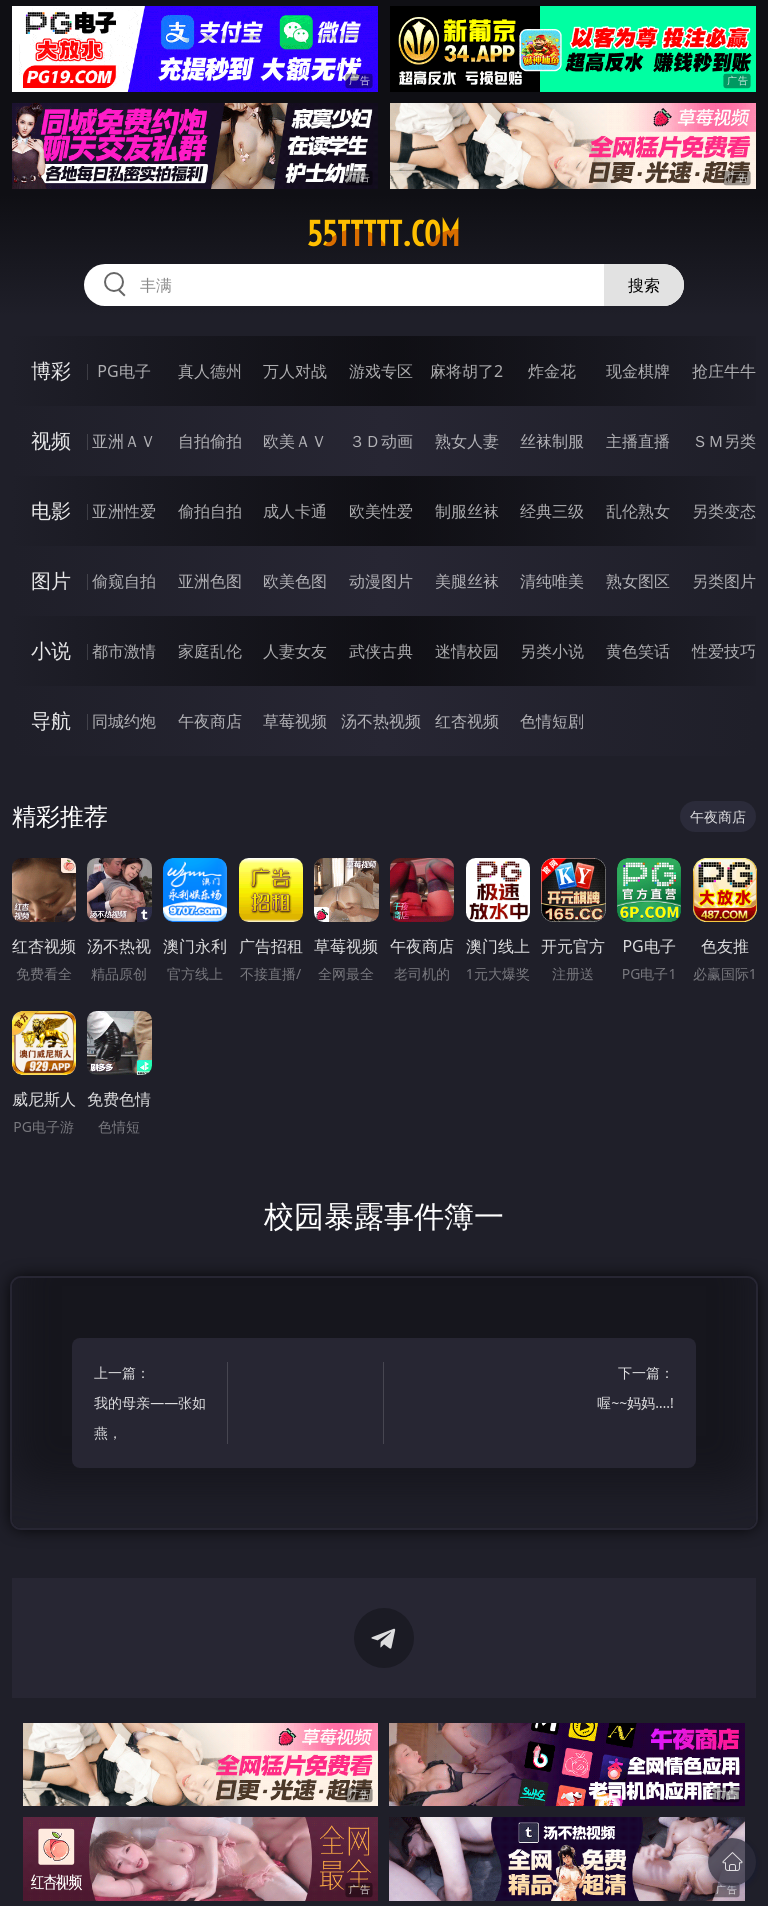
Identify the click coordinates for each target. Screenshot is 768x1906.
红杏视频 (467, 721)
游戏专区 (381, 371)
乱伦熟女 (638, 511)
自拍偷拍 (210, 441)
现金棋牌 (638, 371)
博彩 (51, 370)
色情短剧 (552, 721)
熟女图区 (638, 581)
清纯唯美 (552, 581)
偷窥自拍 (124, 581)
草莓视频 (295, 721)
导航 (51, 720)
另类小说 (552, 651)
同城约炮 (124, 721)
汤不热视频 (381, 721)
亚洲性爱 (124, 511)
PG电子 (123, 371)
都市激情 (124, 651)
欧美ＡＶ (295, 441)
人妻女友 (295, 651)
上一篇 (157, 1405)
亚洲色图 (210, 581)
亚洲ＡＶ (124, 441)
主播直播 (638, 441)
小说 (51, 650)
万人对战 (295, 371)
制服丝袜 (467, 511)
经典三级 (552, 511)
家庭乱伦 (210, 651)
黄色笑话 (638, 651)
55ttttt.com (383, 234)
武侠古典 (381, 651)
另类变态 (724, 511)
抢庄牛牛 (724, 371)
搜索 (644, 285)
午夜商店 (210, 721)
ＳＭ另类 (724, 441)
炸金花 (552, 371)
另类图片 (724, 581)
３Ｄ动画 (381, 441)
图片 (51, 580)
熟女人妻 (467, 441)
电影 (51, 510)
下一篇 (610, 1390)
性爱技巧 (724, 651)
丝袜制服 (552, 441)
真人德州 (210, 371)
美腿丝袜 (467, 581)
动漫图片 (381, 581)
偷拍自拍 (210, 511)
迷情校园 (467, 651)
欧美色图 (295, 581)
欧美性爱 (381, 511)
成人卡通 (295, 511)
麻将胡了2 (466, 371)
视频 (51, 440)
